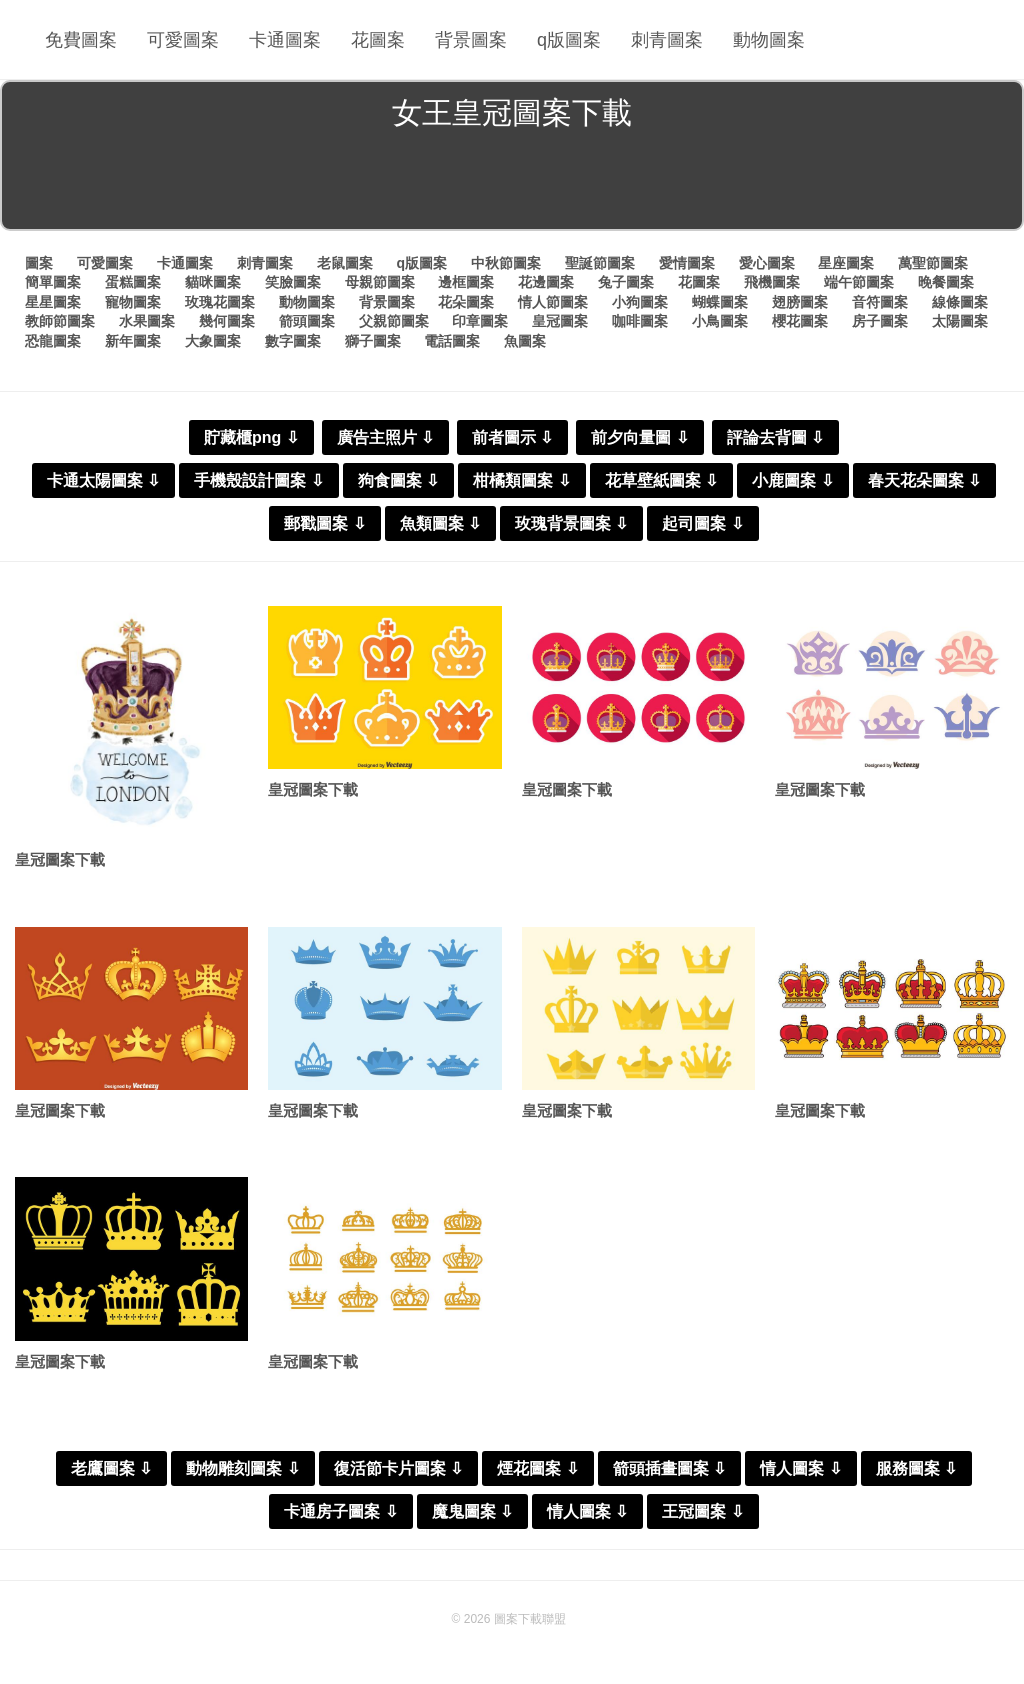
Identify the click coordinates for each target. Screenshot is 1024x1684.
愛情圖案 (687, 263)
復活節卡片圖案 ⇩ (398, 1468)
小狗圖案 (640, 302)
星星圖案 (53, 302)
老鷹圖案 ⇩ (111, 1468)
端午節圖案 (859, 282)
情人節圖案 (553, 302)
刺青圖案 (667, 40)
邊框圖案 (466, 282)
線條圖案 (960, 302)
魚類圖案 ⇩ (440, 523)
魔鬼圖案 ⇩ (472, 1511)
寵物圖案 (133, 302)
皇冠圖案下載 (60, 859)
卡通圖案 (285, 40)
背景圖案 (471, 40)
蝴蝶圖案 (720, 302)
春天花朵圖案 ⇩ (924, 480)
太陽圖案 (960, 321)
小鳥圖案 (720, 321)
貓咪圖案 (213, 282)
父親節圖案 (394, 321)
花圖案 (378, 40)
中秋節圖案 (506, 263)
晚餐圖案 (946, 282)
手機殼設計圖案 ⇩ (258, 480)
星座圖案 (846, 263)
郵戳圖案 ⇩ (324, 523)
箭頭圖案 (307, 321)
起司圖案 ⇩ (702, 523)
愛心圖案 (767, 263)
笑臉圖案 (293, 282)
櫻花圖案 (800, 321)
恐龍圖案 (53, 341)
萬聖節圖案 (933, 263)
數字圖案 (293, 341)
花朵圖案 (466, 302)
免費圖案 (81, 40)
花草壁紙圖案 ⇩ (661, 480)
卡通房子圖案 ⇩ (340, 1511)
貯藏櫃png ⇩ (251, 437)
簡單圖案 (53, 282)
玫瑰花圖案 (220, 302)
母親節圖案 (380, 282)
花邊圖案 (546, 282)
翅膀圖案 (800, 302)
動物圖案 (769, 40)
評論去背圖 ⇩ (775, 437)
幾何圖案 (227, 321)
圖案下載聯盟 (530, 1619)
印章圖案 (480, 321)
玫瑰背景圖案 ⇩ (571, 523)
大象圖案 (213, 341)
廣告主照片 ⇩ (385, 437)
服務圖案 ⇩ (916, 1468)
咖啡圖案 (640, 321)
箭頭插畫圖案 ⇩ (669, 1468)
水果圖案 (147, 321)
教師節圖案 (60, 321)
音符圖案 (880, 302)
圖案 (39, 263)
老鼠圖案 (345, 263)
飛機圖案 (772, 282)
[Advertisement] (512, 184)
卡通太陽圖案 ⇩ (103, 480)
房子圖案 (880, 321)
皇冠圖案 (560, 321)
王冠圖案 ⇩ (702, 1511)
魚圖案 (525, 341)
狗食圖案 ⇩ (398, 480)
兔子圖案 (626, 282)
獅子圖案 (373, 341)
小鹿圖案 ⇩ (792, 480)
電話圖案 (452, 341)
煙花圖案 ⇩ (537, 1468)
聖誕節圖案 (600, 263)
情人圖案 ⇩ (800, 1468)
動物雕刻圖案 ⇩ (242, 1468)
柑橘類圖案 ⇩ (521, 480)
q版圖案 (569, 40)
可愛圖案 (183, 40)
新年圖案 (133, 341)
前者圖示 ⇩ (512, 437)
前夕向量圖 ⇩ (639, 437)
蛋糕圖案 (133, 282)
